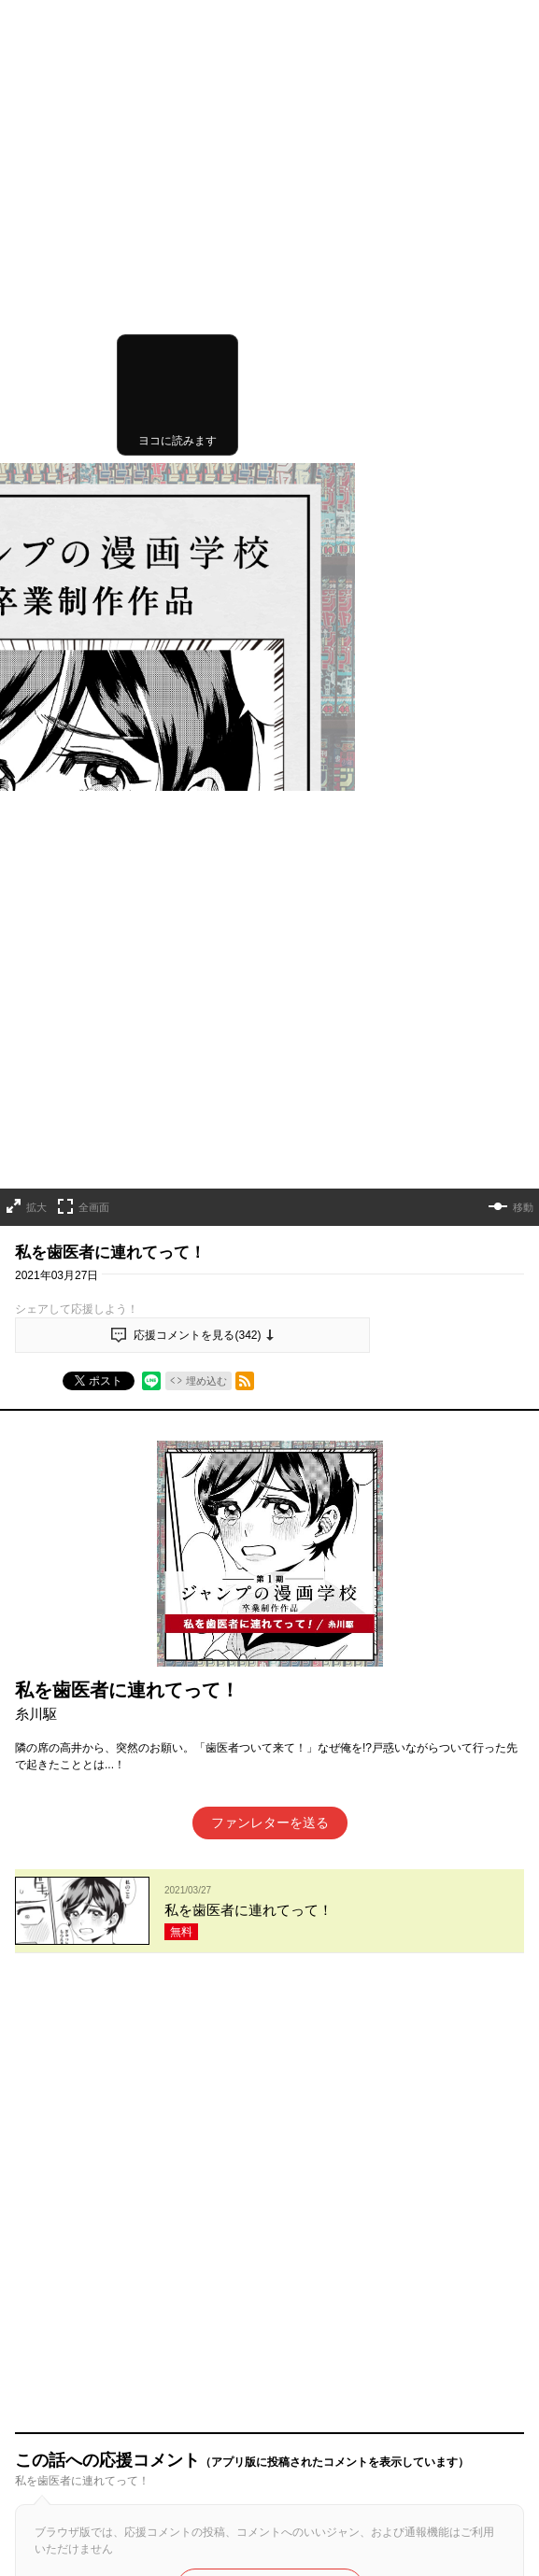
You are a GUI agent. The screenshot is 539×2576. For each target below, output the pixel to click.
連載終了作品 (333, 2243)
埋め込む (206, 659)
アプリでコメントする (270, 1424)
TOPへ (69, 2243)
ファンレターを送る (270, 1101)
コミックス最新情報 (436, 2243)
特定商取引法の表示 (65, 2538)
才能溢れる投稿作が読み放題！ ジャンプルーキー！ (269, 2322)
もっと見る (262, 2034)
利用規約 (37, 2490)
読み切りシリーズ (236, 2243)
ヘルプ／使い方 (54, 2457)
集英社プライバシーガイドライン (99, 2514)
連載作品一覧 (139, 2243)
